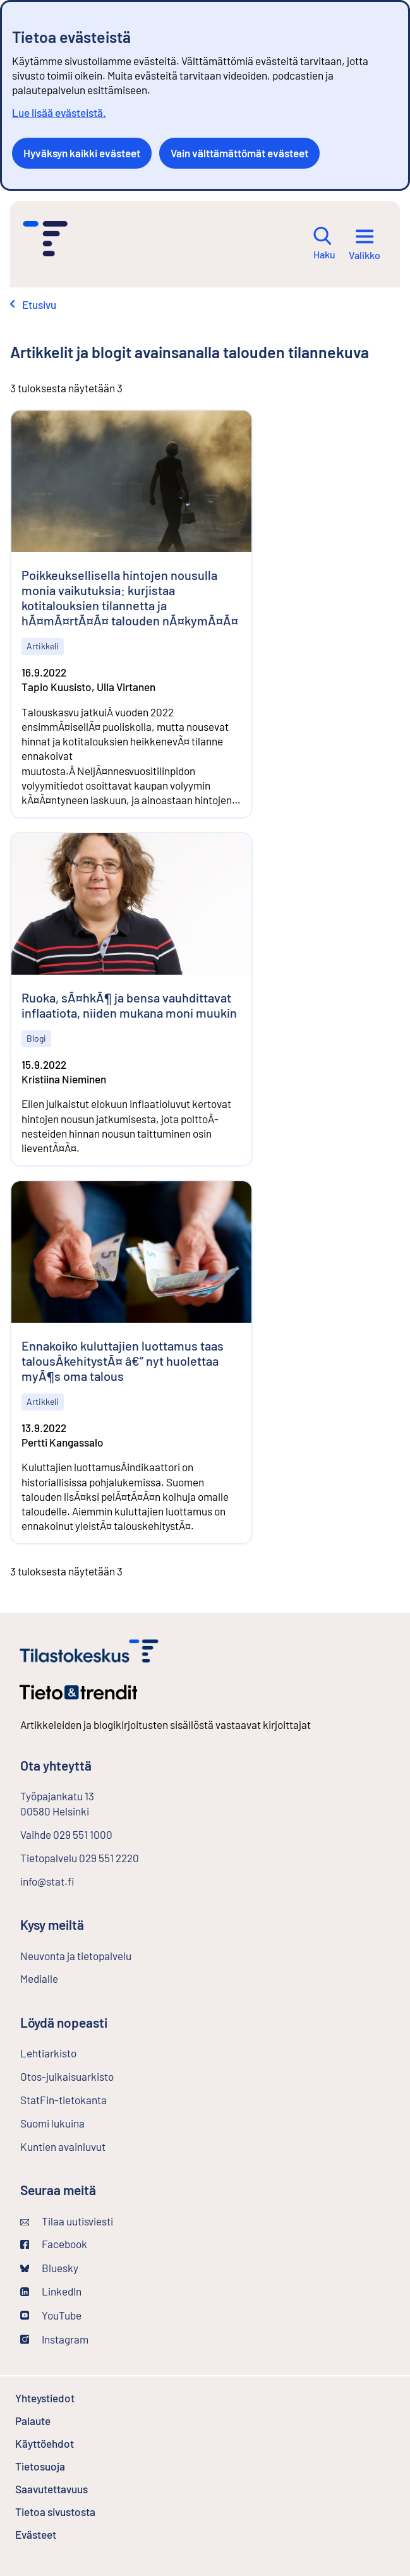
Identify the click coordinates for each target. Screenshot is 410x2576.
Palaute (66, 2420)
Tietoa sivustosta (55, 2511)
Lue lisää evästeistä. (59, 112)
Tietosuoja (74, 2466)
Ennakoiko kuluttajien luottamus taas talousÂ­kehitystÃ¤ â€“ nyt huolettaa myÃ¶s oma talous (122, 1360)
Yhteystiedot (45, 2398)
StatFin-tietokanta (97, 2099)
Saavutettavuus (51, 2489)
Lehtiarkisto (81, 2052)
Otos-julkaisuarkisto (100, 2076)
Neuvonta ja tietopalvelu (75, 1955)
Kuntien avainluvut (63, 2146)
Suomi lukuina (52, 2123)
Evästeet (69, 2534)
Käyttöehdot (78, 2443)
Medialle (39, 1978)
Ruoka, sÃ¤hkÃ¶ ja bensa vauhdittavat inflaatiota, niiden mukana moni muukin (129, 1005)
